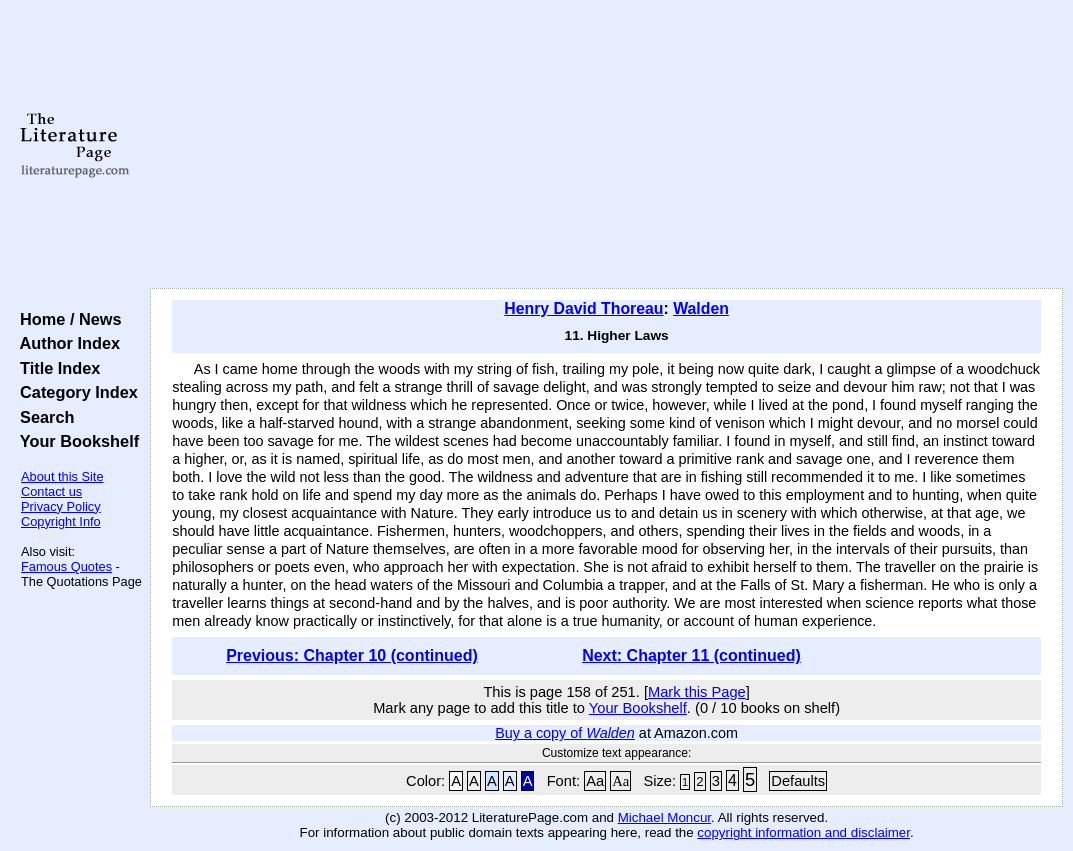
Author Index (65, 343)
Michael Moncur (664, 817)
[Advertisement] (606, 145)
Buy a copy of (565, 733)
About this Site (62, 476)
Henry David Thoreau (583, 308)
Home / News (66, 319)
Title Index (55, 368)
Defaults (798, 781)
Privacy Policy (61, 506)
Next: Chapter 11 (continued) (691, 655)
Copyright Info (61, 521)
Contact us (51, 491)
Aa (595, 781)
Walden (701, 308)
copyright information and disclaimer (803, 832)
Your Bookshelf (75, 441)
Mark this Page (697, 692)
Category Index (74, 392)
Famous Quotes (66, 566)
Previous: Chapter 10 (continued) (352, 655)
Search (42, 417)
